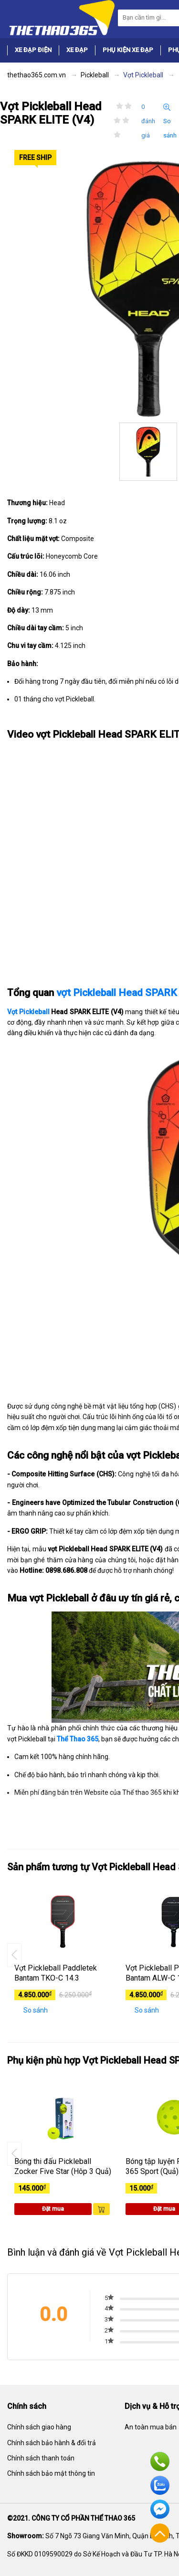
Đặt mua (53, 2208)
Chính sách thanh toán (40, 2458)
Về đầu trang (159, 2533)
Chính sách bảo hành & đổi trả (51, 2443)
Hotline (159, 2461)
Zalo (159, 2485)
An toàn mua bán (151, 2427)
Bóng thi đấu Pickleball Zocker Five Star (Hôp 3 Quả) (62, 2166)
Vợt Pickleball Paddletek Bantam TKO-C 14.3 (55, 1972)
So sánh (170, 121)
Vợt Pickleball (28, 1012)
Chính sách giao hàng (39, 2427)
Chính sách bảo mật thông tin (51, 2473)
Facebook (159, 2509)
